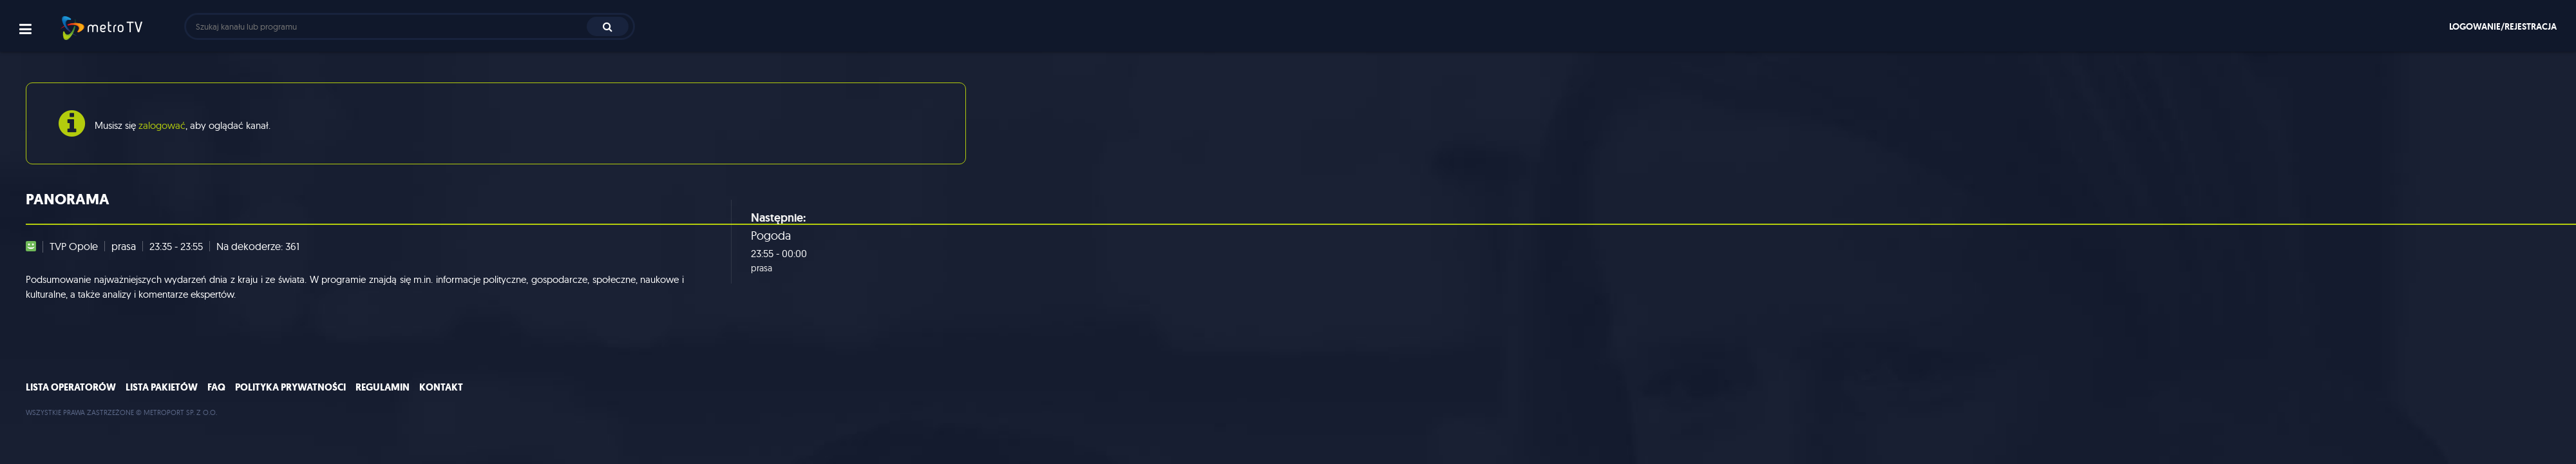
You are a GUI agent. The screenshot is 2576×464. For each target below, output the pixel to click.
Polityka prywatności (290, 387)
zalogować (161, 125)
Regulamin (382, 387)
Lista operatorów (71, 387)
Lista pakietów (162, 387)
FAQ (216, 387)
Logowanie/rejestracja (2503, 26)
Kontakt (441, 387)
